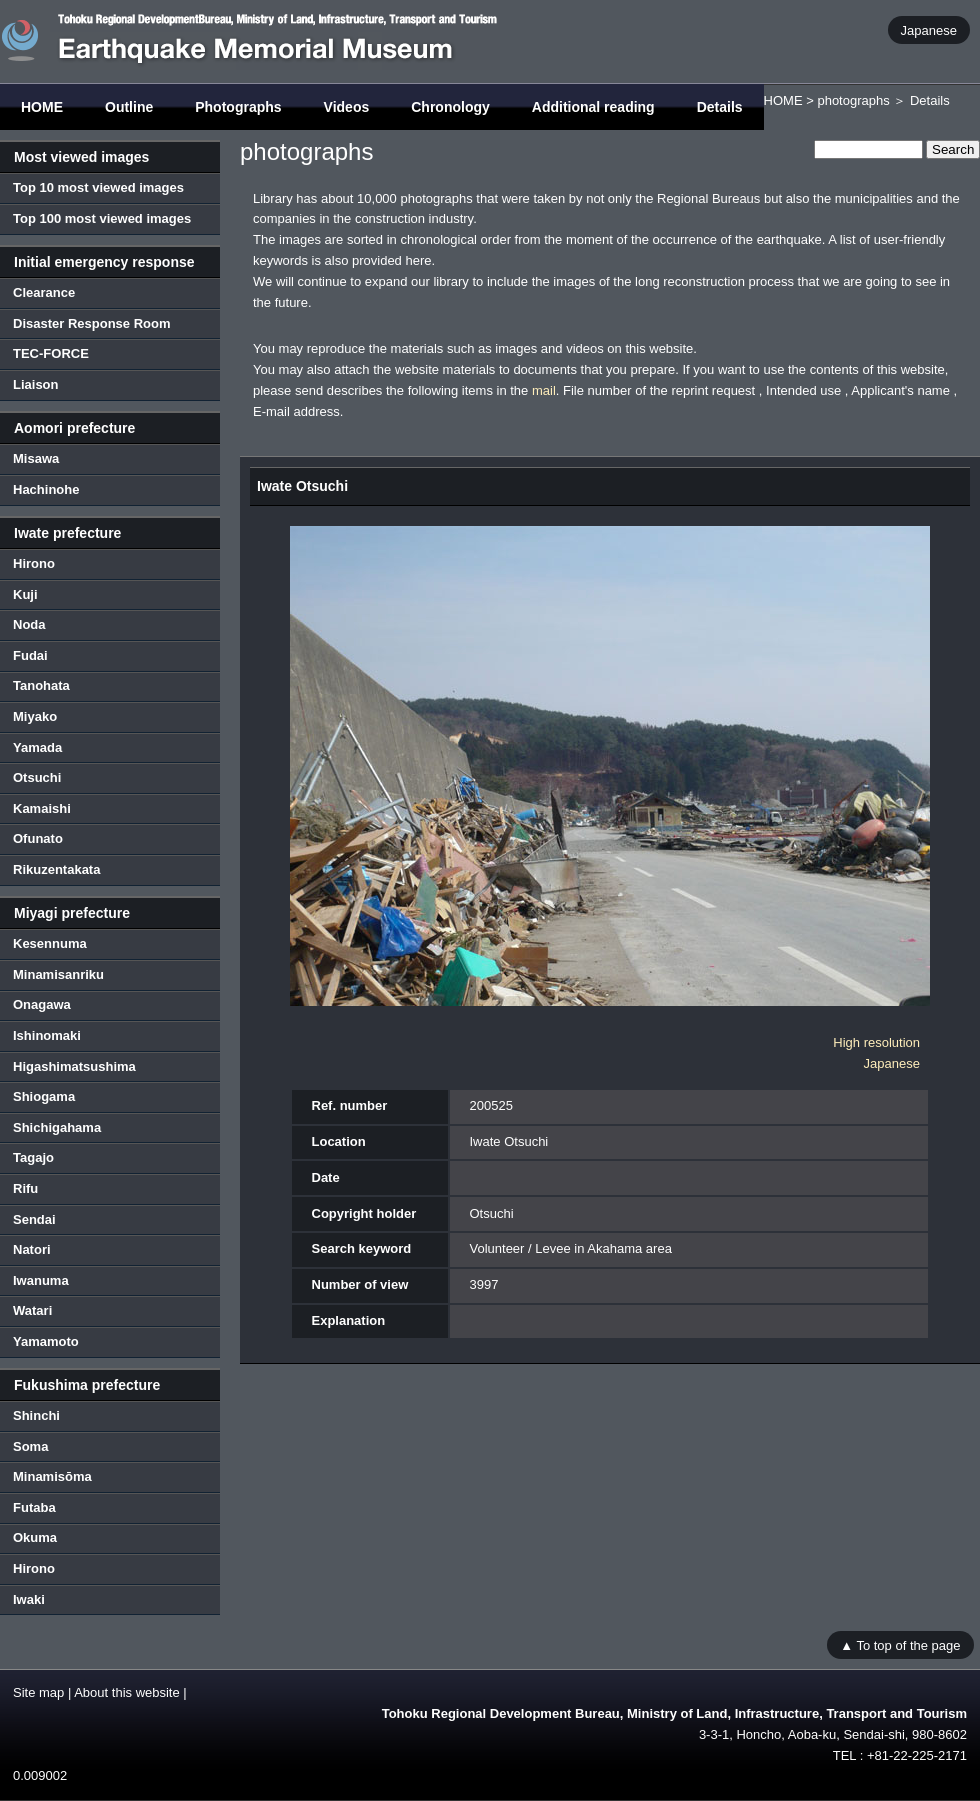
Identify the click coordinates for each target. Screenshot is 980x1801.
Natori (32, 1249)
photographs (853, 100)
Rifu (25, 1188)
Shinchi (36, 1415)
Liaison (36, 384)
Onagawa (42, 1004)
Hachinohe (46, 489)
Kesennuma (50, 943)
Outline (129, 107)
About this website (127, 1692)
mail (544, 390)
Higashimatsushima (74, 1066)
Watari (32, 1310)
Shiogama (44, 1096)
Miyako (35, 716)
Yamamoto (46, 1341)
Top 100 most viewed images (102, 218)
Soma (30, 1446)
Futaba (34, 1507)
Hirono (34, 563)
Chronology (450, 107)
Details (720, 107)
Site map (38, 1692)
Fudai (30, 655)
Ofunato (38, 838)
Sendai (34, 1219)
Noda (29, 624)
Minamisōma (52, 1476)
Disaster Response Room (92, 323)
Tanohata (41, 685)
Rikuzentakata (56, 869)
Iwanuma (41, 1280)
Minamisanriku (58, 974)
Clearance (44, 292)
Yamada (37, 747)
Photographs (238, 107)
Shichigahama (57, 1127)
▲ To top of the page (900, 1644)
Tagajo (33, 1157)
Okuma (35, 1537)
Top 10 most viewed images (98, 187)
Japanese (929, 29)
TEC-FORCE (51, 353)
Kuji (25, 594)
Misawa (36, 458)
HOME (42, 107)
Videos (347, 107)
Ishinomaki (47, 1035)
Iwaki (29, 1599)
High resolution (876, 1042)
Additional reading (593, 107)
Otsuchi (37, 777)
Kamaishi (42, 808)
